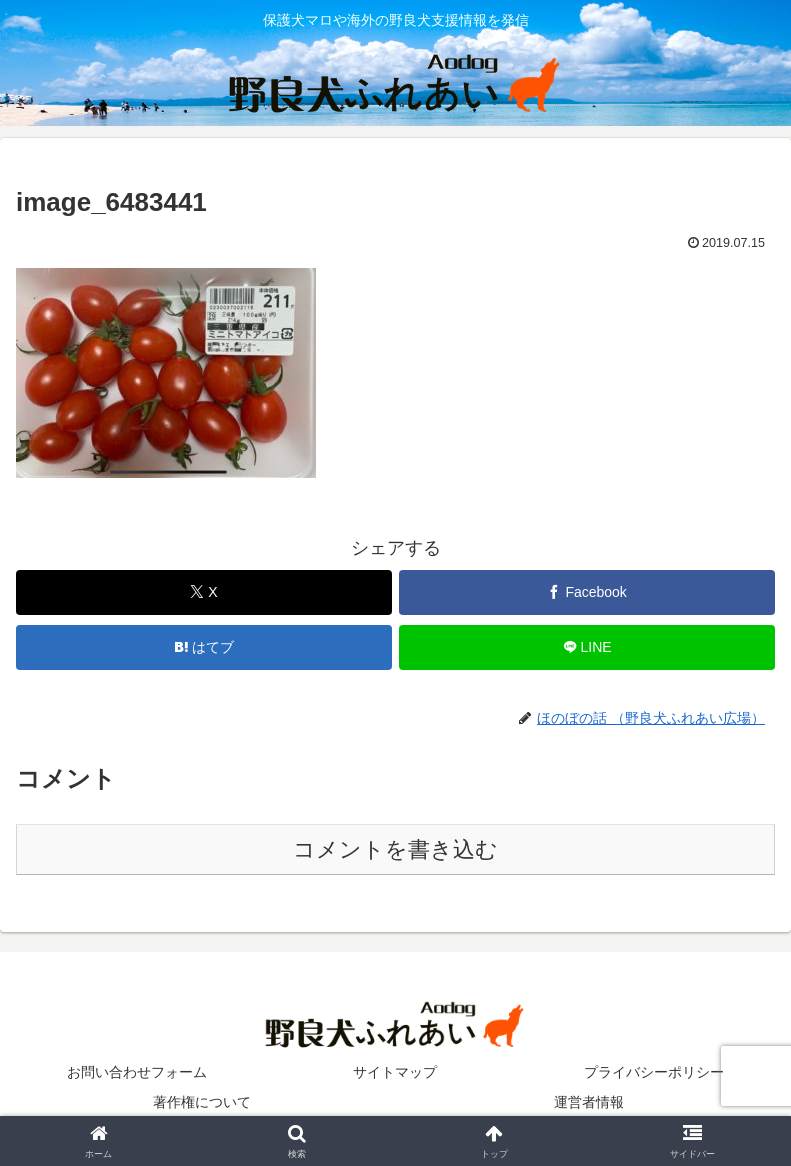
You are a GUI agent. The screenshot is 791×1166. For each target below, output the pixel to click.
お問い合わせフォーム (137, 1072)
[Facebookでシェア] (587, 592)
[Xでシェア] (204, 592)
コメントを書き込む (395, 849)
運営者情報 (589, 1102)
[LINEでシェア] (587, 647)
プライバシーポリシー (654, 1072)
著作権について (202, 1102)
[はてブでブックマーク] (204, 647)
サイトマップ (395, 1072)
